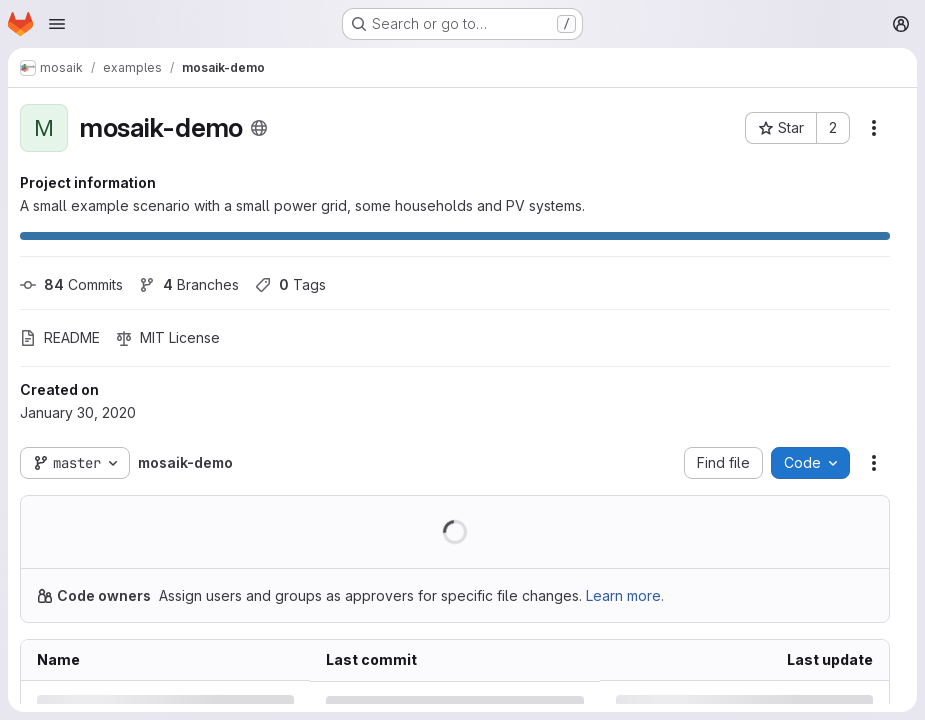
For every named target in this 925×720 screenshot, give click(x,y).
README (60, 337)
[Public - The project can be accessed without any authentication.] (259, 128)
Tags (290, 284)
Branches (189, 284)
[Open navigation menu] (57, 24)
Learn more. (625, 595)
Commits (71, 284)
